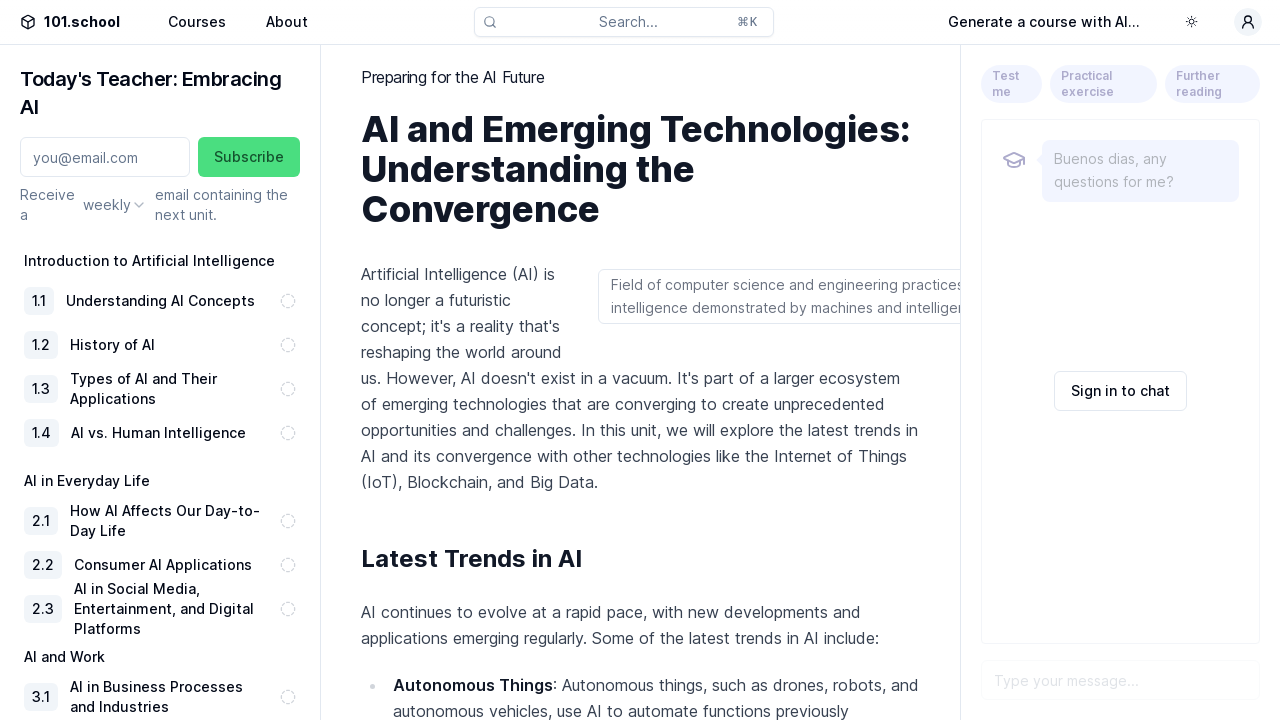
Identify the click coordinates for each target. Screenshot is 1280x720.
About (287, 21)
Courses (197, 21)
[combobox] (115, 205)
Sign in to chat (1120, 390)
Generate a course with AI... (1044, 21)
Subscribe (249, 156)
